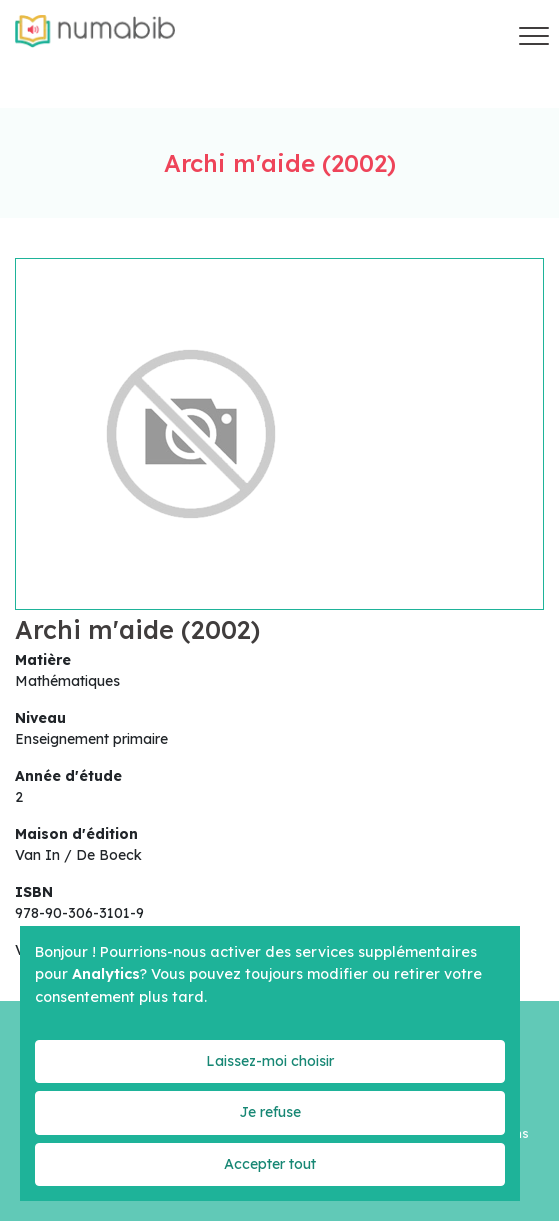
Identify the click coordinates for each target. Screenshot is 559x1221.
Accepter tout (270, 1164)
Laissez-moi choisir (270, 1061)
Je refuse (270, 1112)
